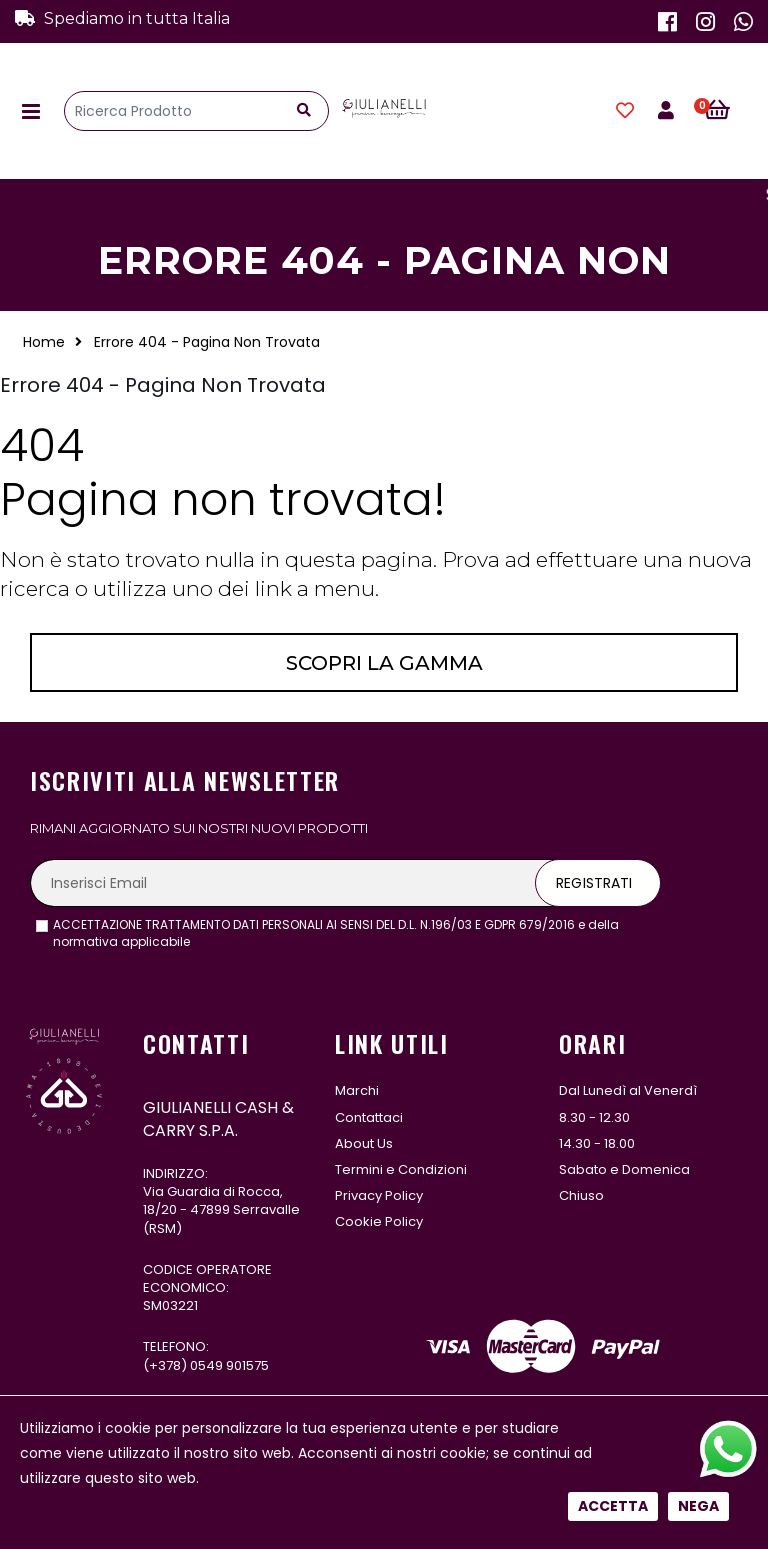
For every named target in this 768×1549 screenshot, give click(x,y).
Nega (698, 677)
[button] (728, 111)
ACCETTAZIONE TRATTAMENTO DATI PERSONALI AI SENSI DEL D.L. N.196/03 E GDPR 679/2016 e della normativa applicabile (336, 933)
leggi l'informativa (248, 941)
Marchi (357, 1090)
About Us (364, 1143)
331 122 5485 (222, 1424)
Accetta (613, 677)
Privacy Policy (379, 1195)
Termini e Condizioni (401, 1169)
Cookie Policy (379, 1221)
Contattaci (369, 1117)
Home (44, 342)
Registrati (594, 883)
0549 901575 (229, 1365)
